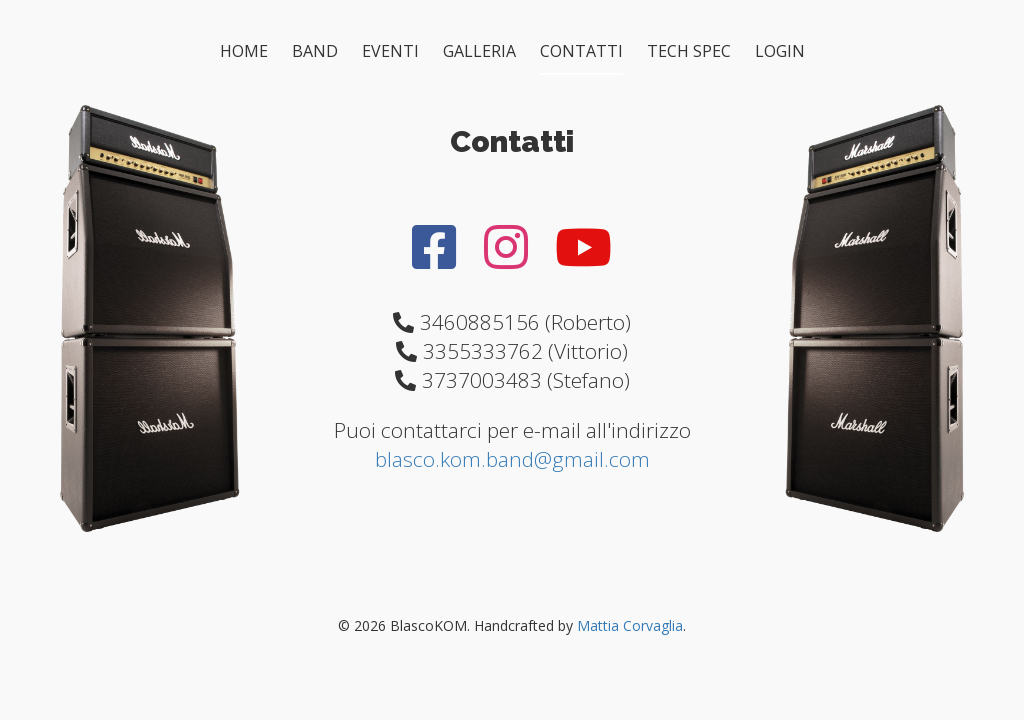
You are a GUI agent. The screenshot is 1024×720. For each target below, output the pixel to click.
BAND (315, 51)
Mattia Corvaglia (630, 625)
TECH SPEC (689, 51)
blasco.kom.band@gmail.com (512, 459)
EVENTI (390, 51)
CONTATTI (581, 51)
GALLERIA (479, 51)
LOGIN (780, 51)
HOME (244, 51)
